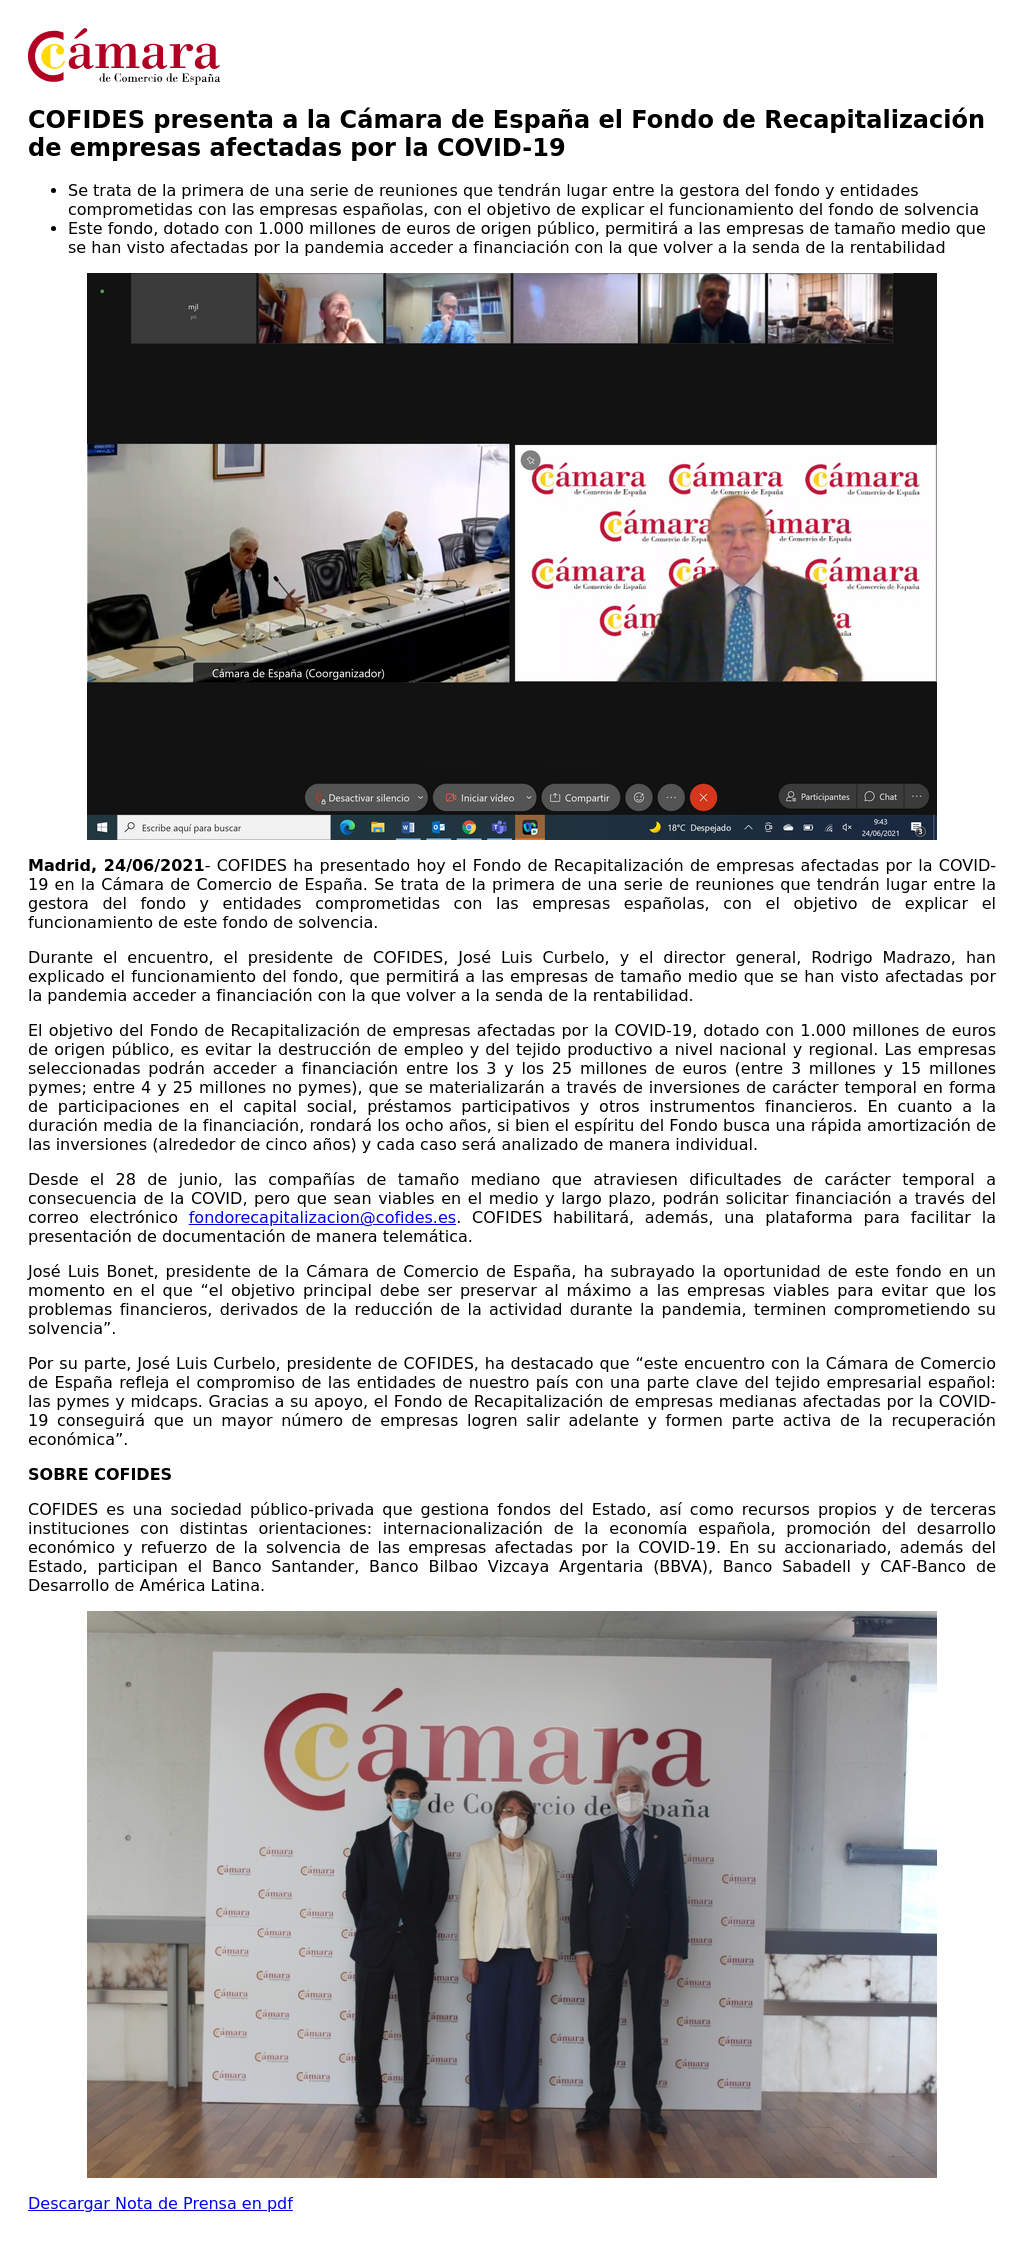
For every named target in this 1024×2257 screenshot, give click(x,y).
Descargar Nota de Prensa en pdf (160, 2203)
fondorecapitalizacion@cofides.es (322, 1217)
